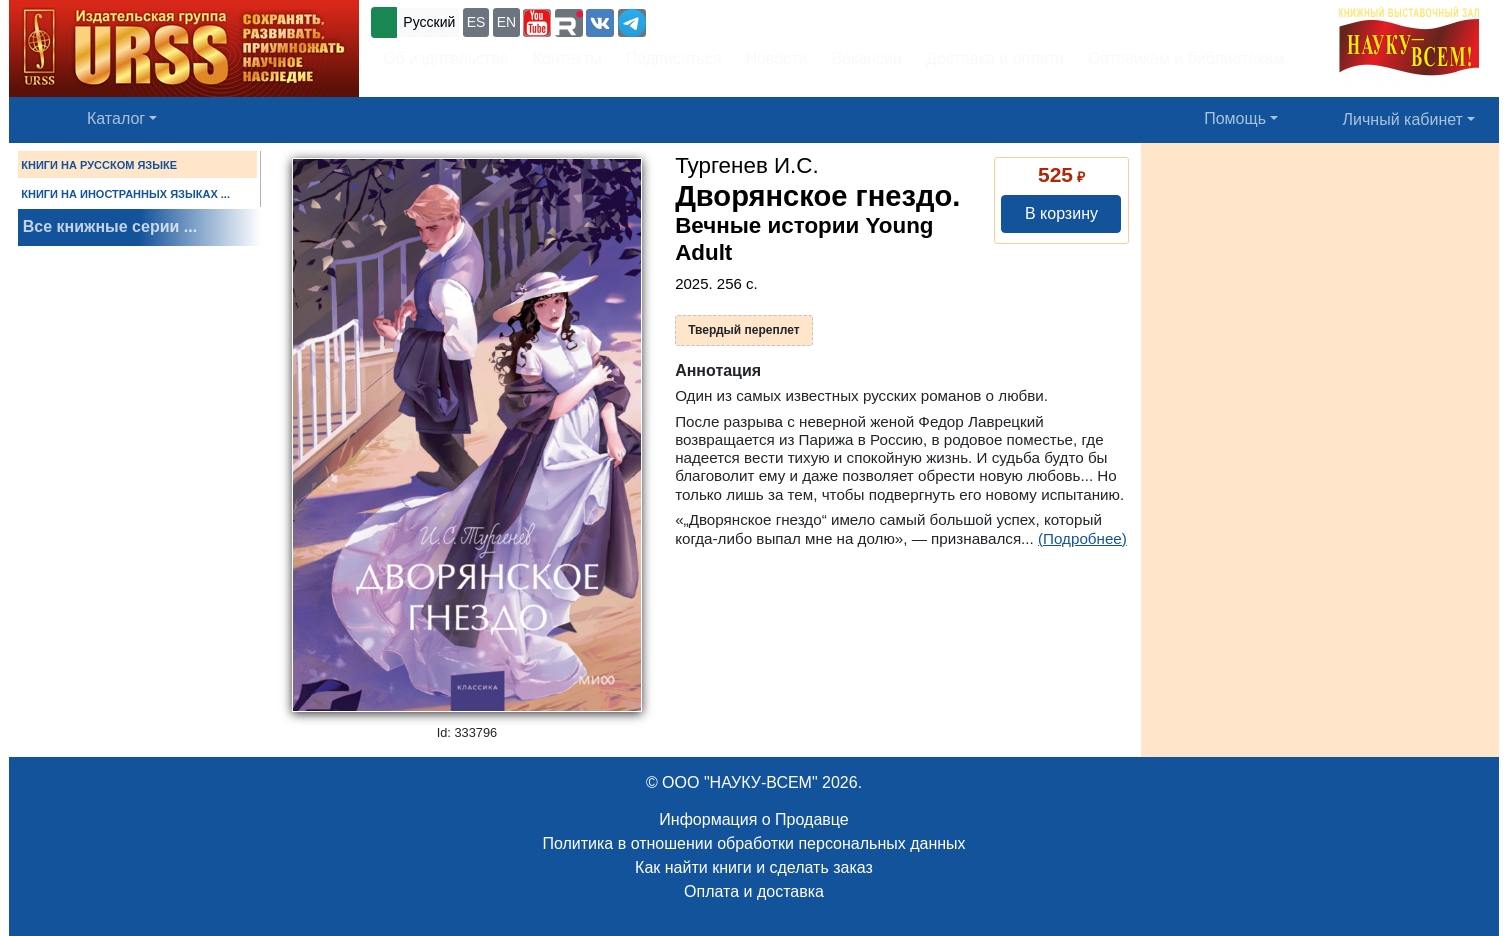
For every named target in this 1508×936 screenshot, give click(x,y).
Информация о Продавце (753, 819)
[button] (537, 23)
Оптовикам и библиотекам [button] (1186, 58)
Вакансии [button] (867, 58)
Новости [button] (777, 58)
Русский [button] (429, 22)
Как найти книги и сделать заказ (754, 867)
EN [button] (506, 22)
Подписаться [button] (674, 58)
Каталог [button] (116, 118)
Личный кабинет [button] (1403, 119)
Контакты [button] (567, 58)
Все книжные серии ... (110, 226)
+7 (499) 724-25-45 (723, 20)
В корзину (1061, 213)
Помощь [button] (1235, 118)
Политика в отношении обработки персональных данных (753, 843)
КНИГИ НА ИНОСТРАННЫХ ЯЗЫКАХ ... (125, 194)
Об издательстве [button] (446, 58)
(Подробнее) (1082, 538)
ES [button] (476, 22)
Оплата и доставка (754, 891)
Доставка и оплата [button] (995, 58)
